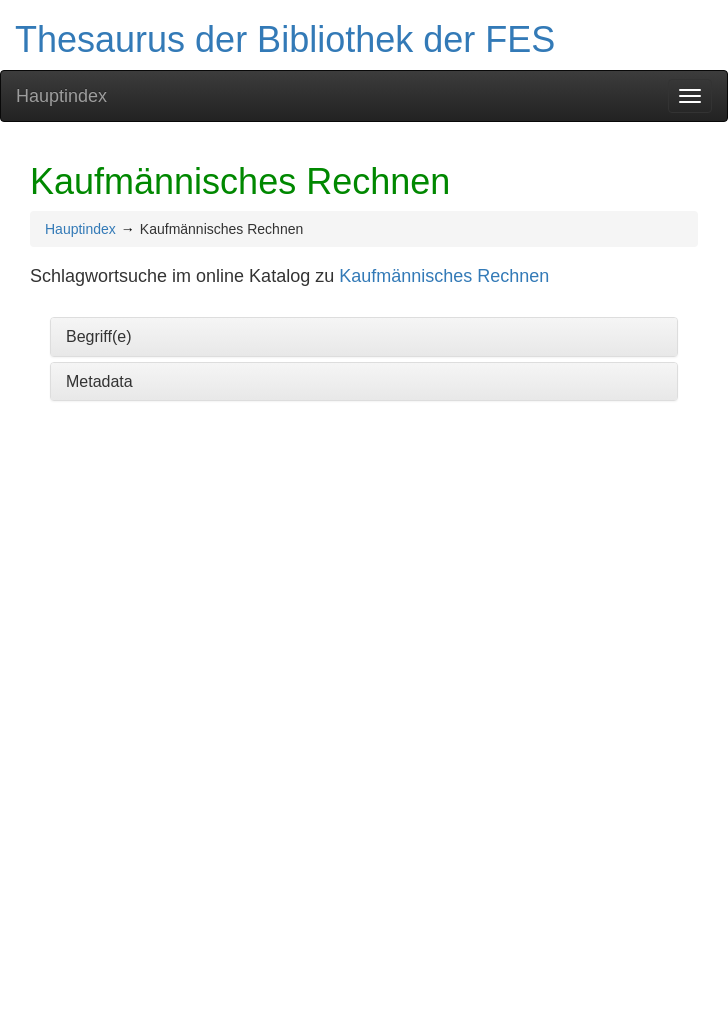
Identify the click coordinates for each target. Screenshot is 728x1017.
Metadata (99, 381)
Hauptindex (61, 96)
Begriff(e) (99, 336)
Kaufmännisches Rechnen (444, 276)
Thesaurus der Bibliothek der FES (285, 39)
